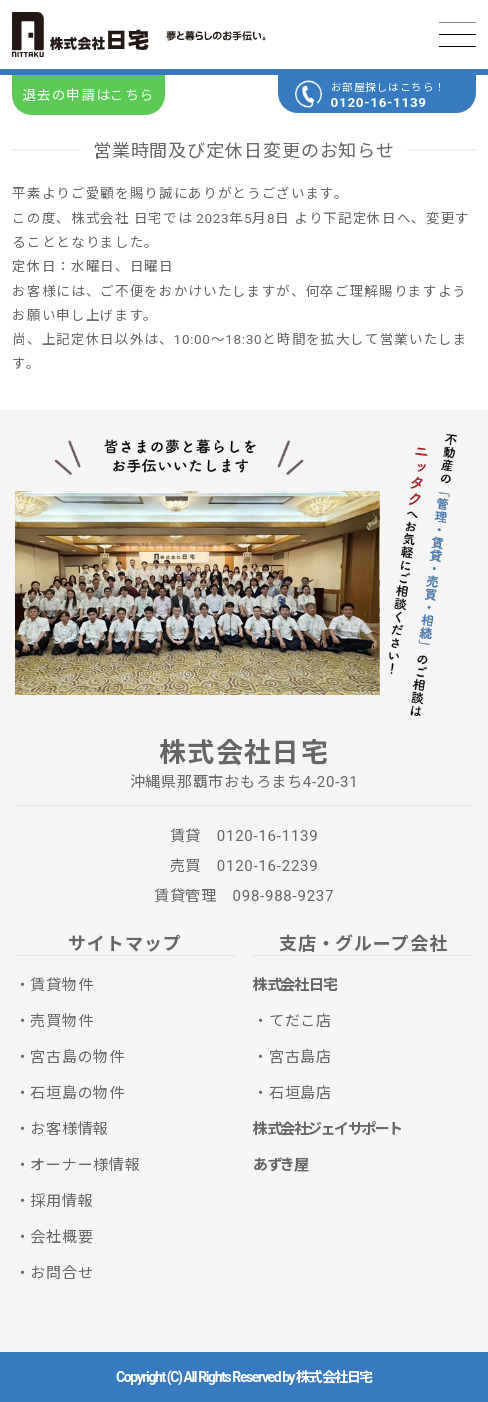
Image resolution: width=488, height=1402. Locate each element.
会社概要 (61, 1237)
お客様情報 (69, 1129)
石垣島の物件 (77, 1093)
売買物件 (61, 1021)
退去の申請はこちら (88, 95)
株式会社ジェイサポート (327, 1129)
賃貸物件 (61, 985)
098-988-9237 (284, 896)
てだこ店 (300, 1021)
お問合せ (61, 1273)
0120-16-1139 (379, 102)
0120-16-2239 (268, 866)
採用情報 (61, 1201)
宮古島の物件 (77, 1057)
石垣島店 (300, 1093)
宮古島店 (300, 1057)
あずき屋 (280, 1165)
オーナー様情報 (85, 1165)
